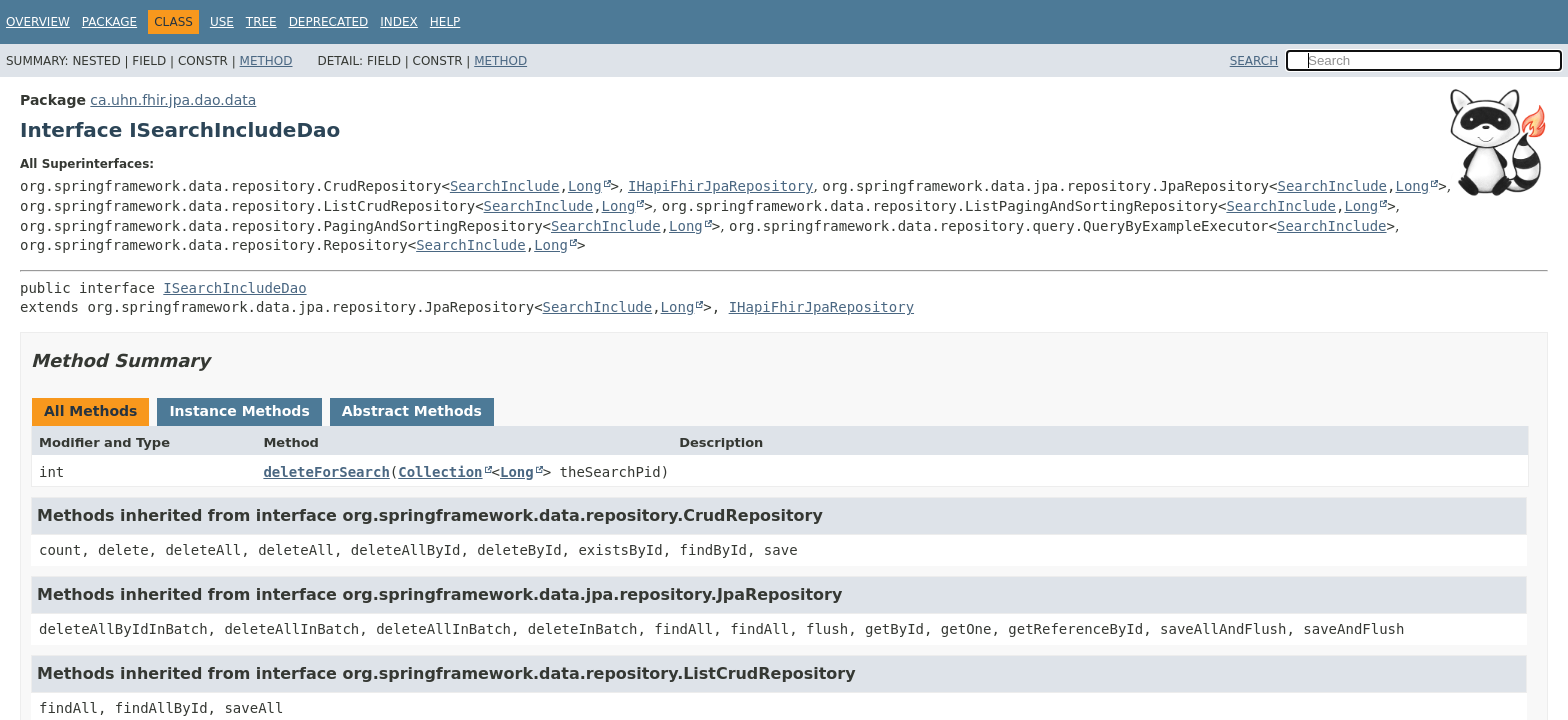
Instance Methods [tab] (239, 411)
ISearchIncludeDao (234, 288)
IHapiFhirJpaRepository (720, 186)
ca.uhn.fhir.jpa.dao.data (173, 100)
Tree (261, 22)
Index (399, 22)
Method (266, 61)
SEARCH (1254, 61)
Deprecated (329, 22)
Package (109, 22)
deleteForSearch (326, 472)
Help (445, 22)
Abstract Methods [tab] (412, 411)
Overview (38, 22)
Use (222, 22)
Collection (440, 472)
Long (585, 186)
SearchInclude (505, 186)
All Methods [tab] (90, 411)
